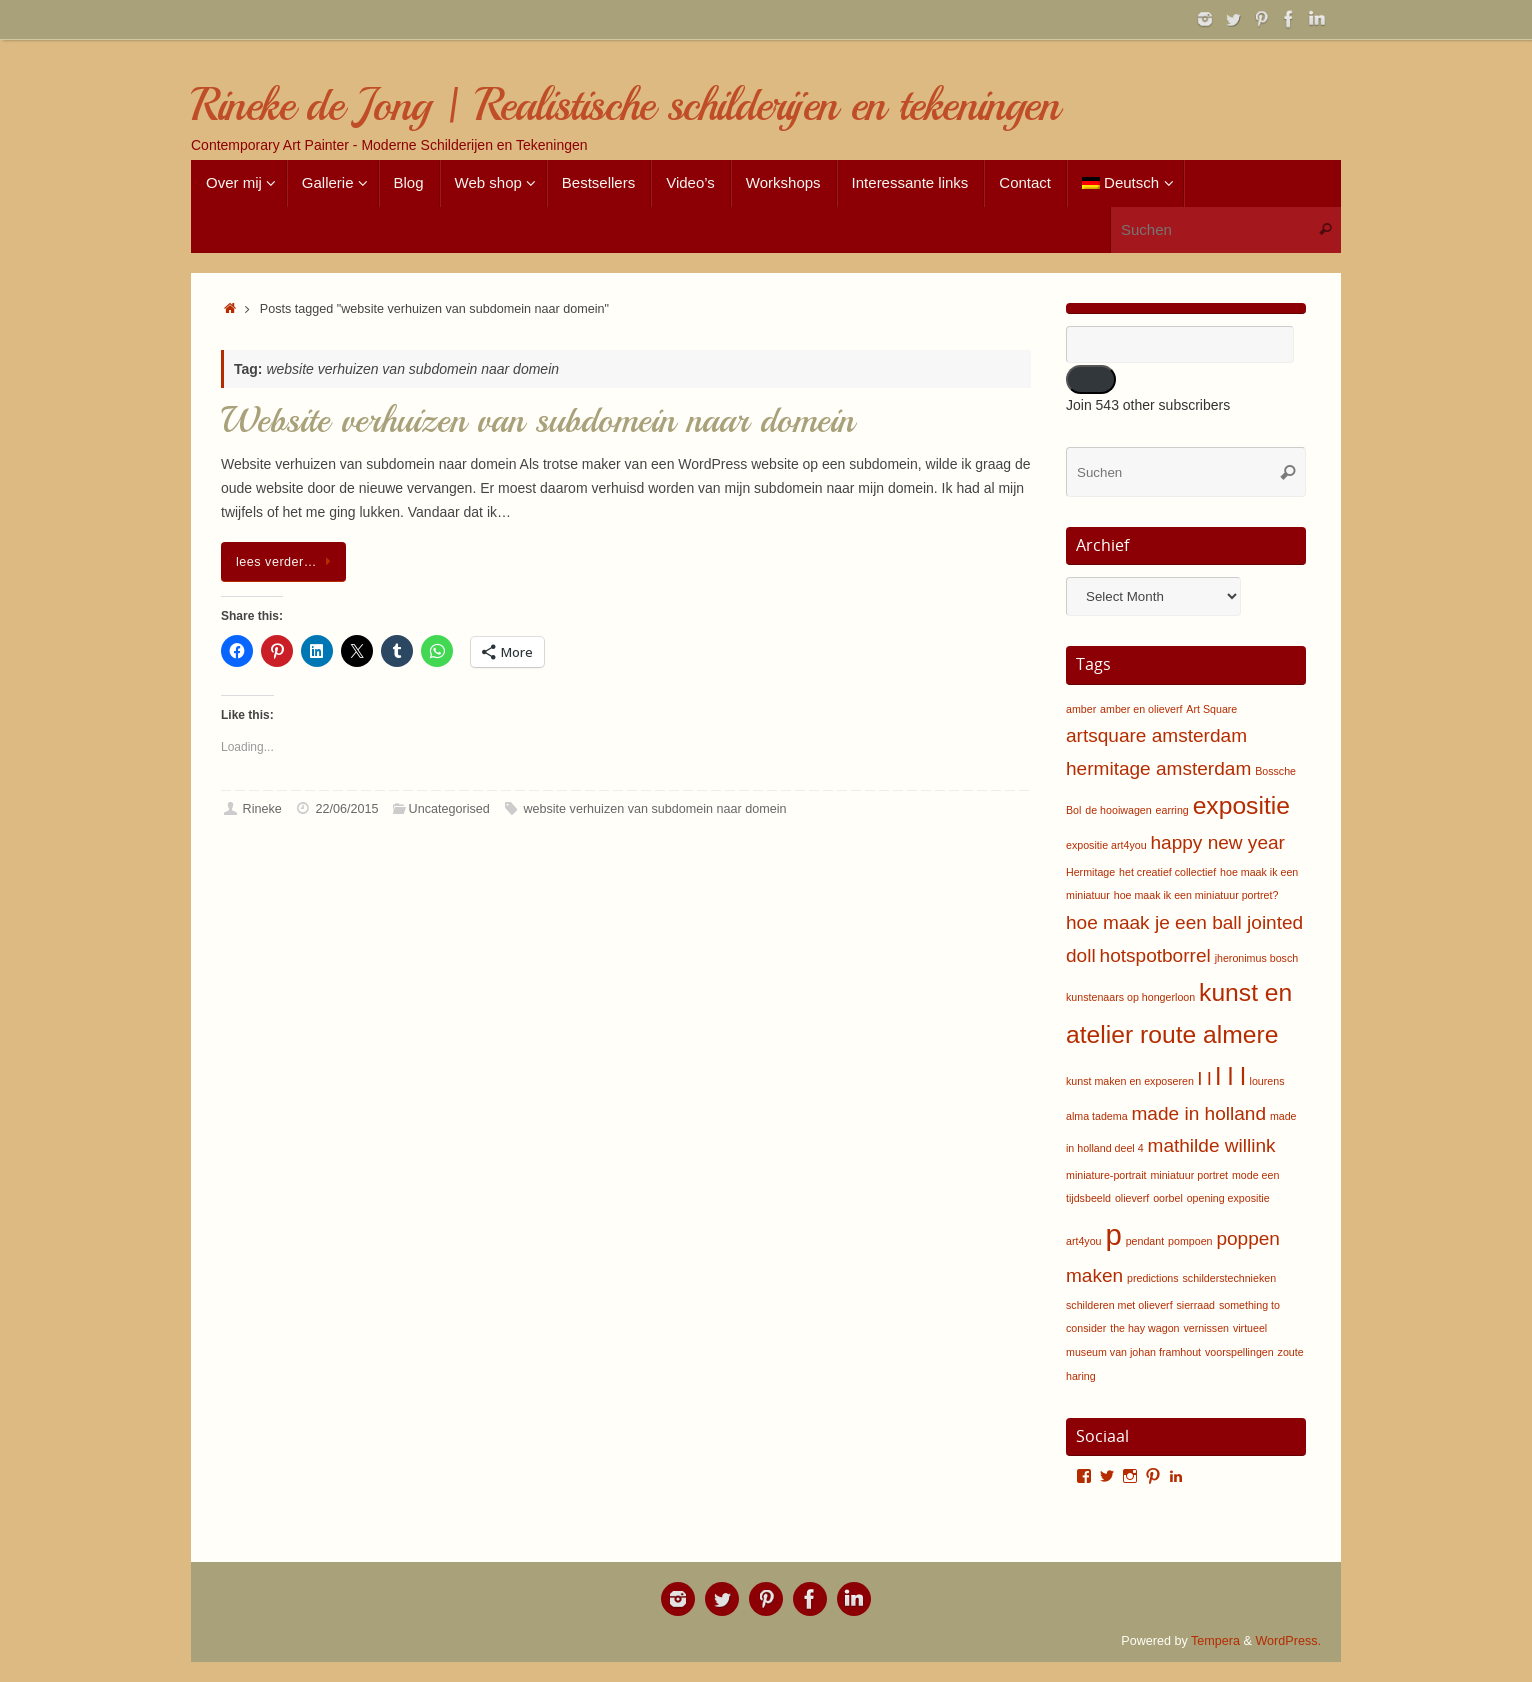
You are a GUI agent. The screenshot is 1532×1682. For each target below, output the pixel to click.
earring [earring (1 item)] (1172, 810)
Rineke (262, 809)
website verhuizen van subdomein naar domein (654, 809)
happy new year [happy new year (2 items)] (1217, 842)
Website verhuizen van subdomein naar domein (537, 420)
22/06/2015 (346, 809)
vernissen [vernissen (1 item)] (1206, 1328)
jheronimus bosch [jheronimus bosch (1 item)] (1257, 958)
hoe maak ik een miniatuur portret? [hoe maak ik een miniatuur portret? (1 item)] (1196, 895)
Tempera (1215, 1641)
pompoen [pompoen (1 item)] (1190, 1241)
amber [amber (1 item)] (1081, 709)
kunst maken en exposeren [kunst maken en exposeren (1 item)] (1130, 1081)
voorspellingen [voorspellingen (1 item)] (1239, 1352)
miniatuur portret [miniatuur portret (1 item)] (1189, 1175)
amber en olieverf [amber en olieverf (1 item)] (1141, 709)
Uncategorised (449, 809)
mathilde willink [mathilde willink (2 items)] (1212, 1145)
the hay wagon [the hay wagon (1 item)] (1144, 1328)
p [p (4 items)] (1113, 1234)
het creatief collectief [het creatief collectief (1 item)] (1167, 872)
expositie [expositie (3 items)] (1241, 805)
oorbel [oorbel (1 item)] (1168, 1198)
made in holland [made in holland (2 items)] (1199, 1113)
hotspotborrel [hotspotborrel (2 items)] (1155, 955)
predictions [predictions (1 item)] (1153, 1278)
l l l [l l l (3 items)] (1231, 1076)
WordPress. (1288, 1641)
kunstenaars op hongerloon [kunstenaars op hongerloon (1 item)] (1130, 997)
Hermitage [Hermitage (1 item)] (1090, 872)
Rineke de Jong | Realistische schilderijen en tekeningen (625, 105)
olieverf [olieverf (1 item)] (1132, 1198)
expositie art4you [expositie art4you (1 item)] (1106, 845)
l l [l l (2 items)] (1205, 1078)
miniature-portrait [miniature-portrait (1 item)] (1106, 1175)
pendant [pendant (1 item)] (1145, 1241)
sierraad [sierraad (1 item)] (1196, 1305)
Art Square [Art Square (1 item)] (1211, 709)
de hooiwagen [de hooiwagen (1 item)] (1118, 810)
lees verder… (287, 562)
